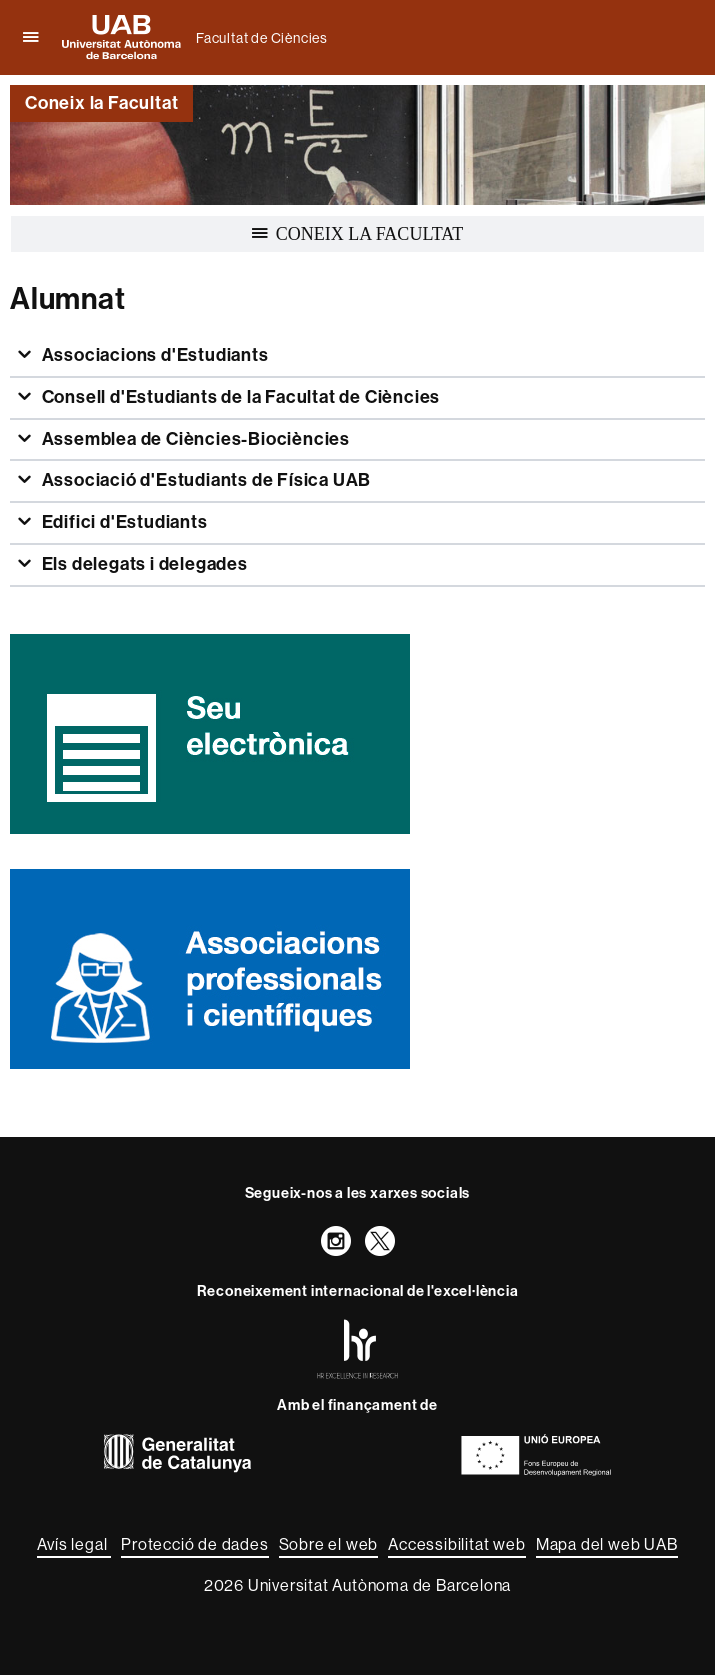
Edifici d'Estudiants (123, 522)
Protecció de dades (194, 1544)
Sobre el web (329, 1544)
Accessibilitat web (456, 1544)
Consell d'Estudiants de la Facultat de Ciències (239, 397)
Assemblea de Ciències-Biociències (194, 439)
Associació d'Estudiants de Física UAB (204, 480)
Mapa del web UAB (607, 1544)
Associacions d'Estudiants (153, 355)
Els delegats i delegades (143, 564)
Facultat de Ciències (262, 38)
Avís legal (74, 1544)
